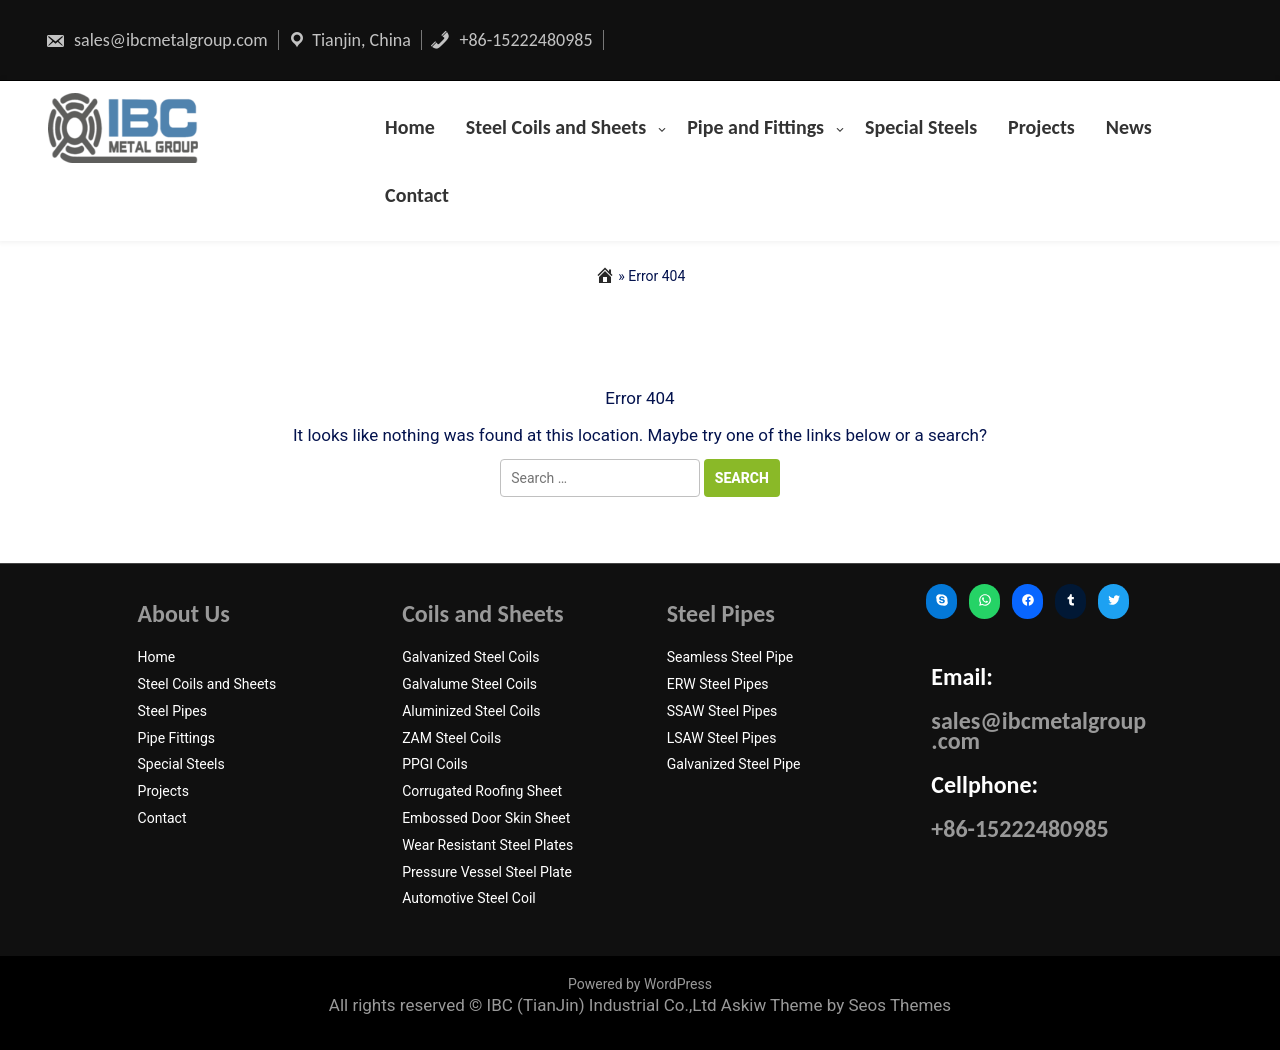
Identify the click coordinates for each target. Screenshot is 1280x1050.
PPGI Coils (435, 764)
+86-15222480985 (511, 40)
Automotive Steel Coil (469, 898)
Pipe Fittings (177, 738)
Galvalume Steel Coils (469, 684)
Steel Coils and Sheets (556, 127)
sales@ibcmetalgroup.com (156, 40)
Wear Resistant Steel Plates (487, 845)
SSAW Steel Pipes (722, 711)
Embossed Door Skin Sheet (486, 818)
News (1129, 127)
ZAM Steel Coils (451, 738)
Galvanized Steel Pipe (734, 764)
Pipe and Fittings (755, 127)
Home (410, 127)
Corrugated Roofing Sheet (482, 791)
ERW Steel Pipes (718, 684)
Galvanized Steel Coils (470, 657)
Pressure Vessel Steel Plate (487, 872)
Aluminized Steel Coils (471, 711)
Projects (1041, 127)
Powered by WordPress (640, 984)
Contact (417, 195)
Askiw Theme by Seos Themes (836, 1005)
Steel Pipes (172, 711)
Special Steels (921, 127)
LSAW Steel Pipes (722, 738)
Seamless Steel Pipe (730, 657)
